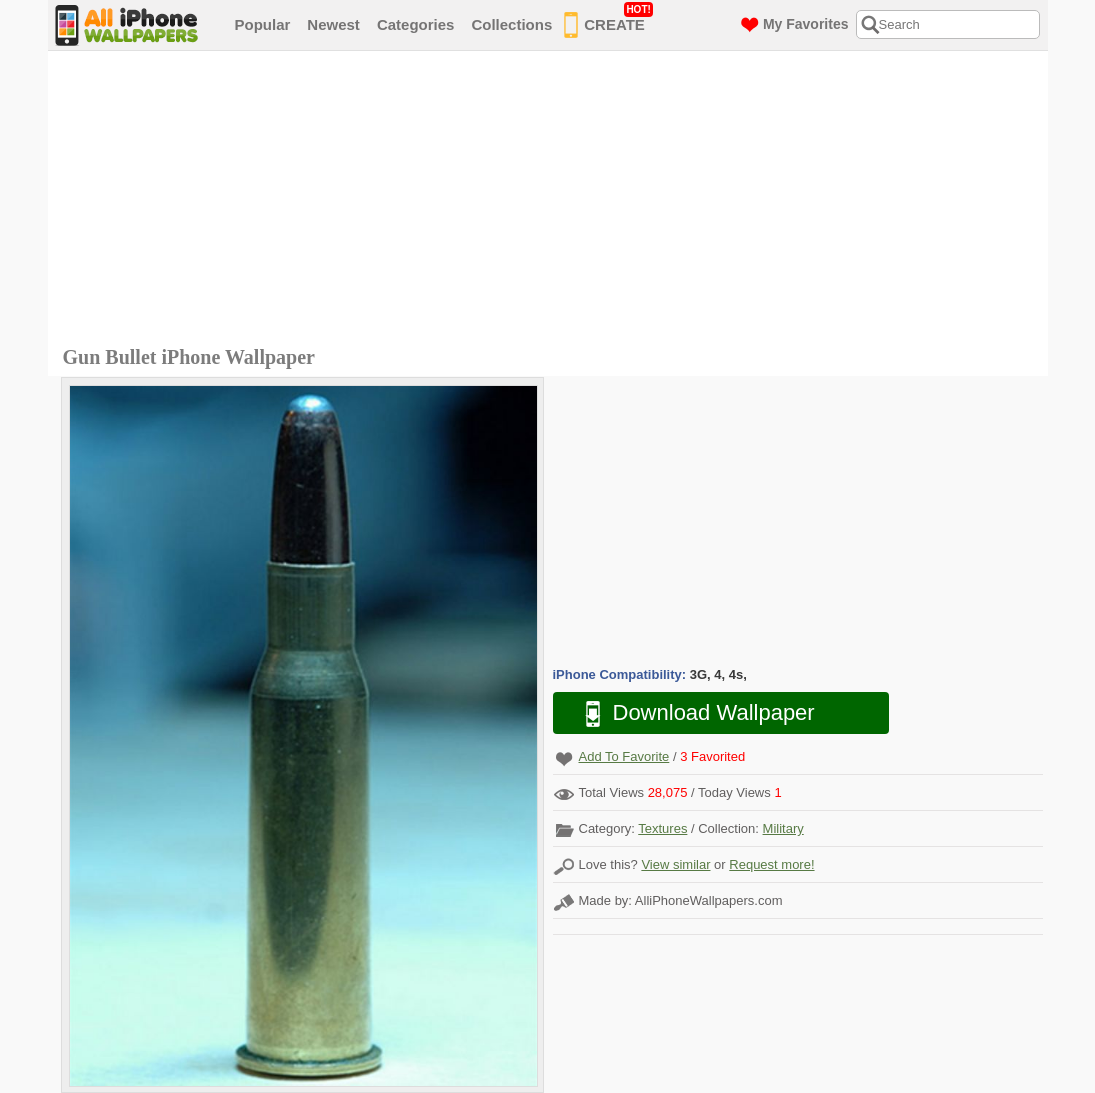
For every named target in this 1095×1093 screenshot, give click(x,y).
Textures (662, 828)
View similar (675, 864)
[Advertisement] (553, 201)
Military (783, 828)
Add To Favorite (624, 756)
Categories (416, 24)
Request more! (771, 864)
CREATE (608, 21)
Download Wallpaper (690, 713)
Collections (511, 24)
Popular (263, 24)
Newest (333, 24)
